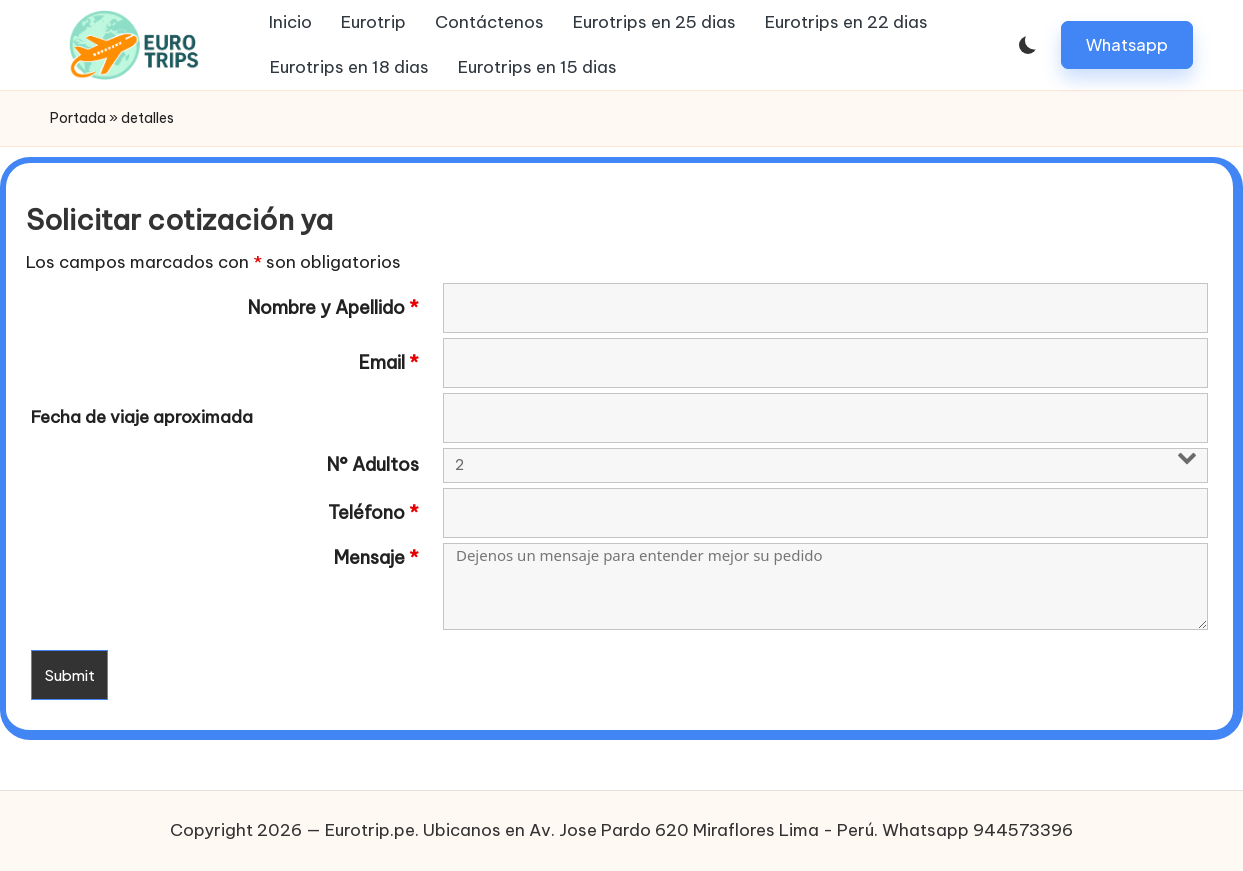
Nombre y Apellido (333, 308)
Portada (78, 118)
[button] (1127, 44)
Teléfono (373, 513)
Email (389, 363)
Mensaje (376, 558)
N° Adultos (373, 465)
